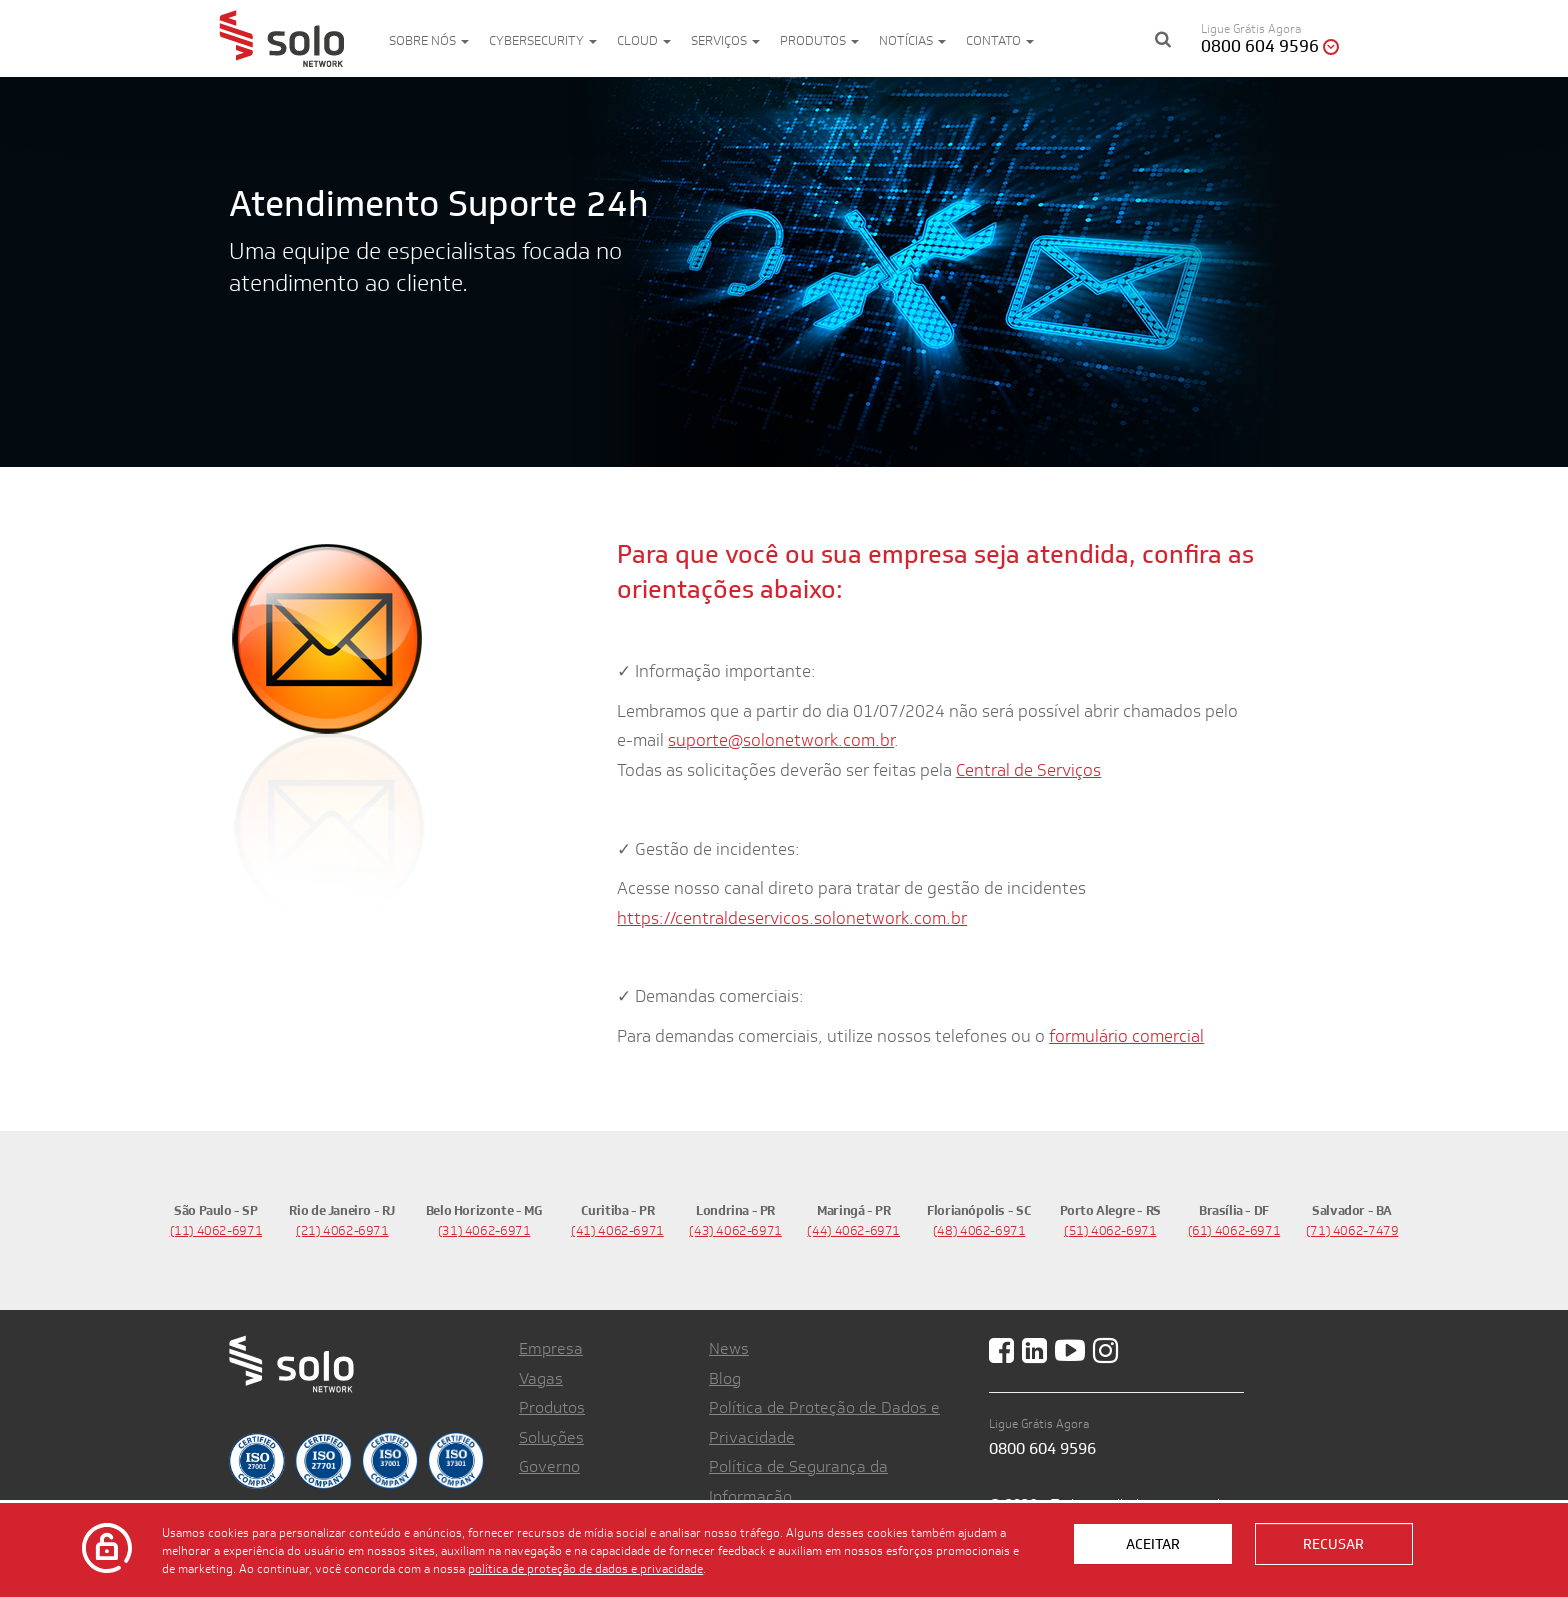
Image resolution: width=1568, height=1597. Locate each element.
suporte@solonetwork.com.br (781, 740)
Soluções (551, 1437)
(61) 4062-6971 (1234, 1230)
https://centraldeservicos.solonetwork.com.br (792, 918)
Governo (549, 1466)
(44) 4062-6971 (853, 1230)
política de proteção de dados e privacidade (585, 1568)
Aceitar (1153, 1544)
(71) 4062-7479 (1352, 1230)
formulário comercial (1126, 1036)
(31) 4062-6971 (484, 1230)
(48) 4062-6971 (979, 1230)
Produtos (819, 40)
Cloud (644, 40)
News (729, 1348)
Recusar (1333, 1544)
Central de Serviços (1028, 770)
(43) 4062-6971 (735, 1230)
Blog (725, 1378)
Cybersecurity (543, 40)
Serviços (725, 40)
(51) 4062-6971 (1110, 1230)
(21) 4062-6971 (342, 1230)
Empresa (551, 1348)
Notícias (912, 40)
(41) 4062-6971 (617, 1230)
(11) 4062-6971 (216, 1230)
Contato (1000, 40)
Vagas (541, 1378)
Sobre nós (429, 40)
